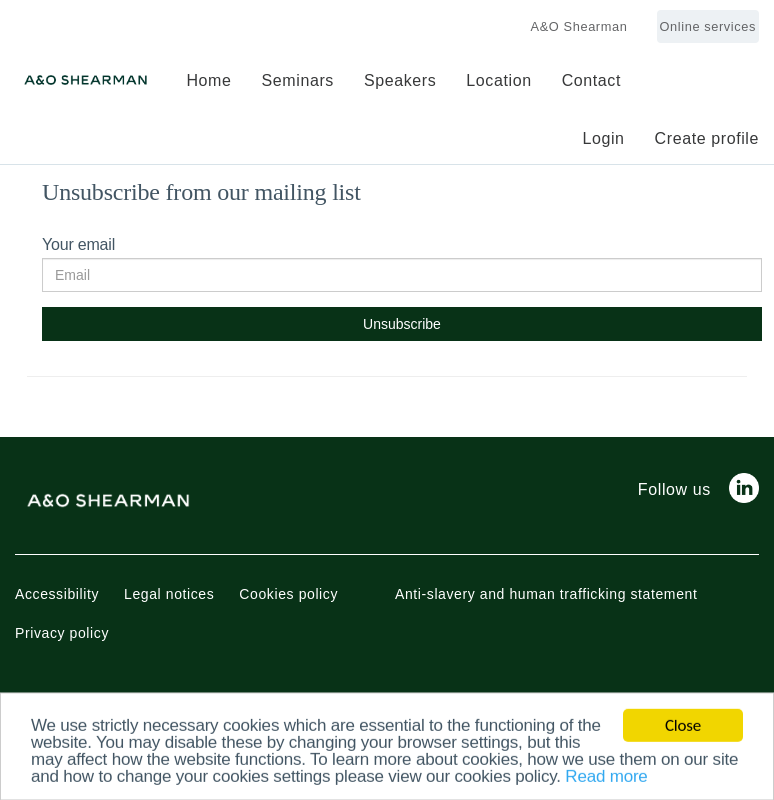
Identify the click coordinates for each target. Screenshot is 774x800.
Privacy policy (62, 633)
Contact (591, 80)
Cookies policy (288, 594)
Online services (708, 26)
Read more (606, 778)
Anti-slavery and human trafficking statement (546, 594)
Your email (78, 244)
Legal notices (169, 594)
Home (208, 80)
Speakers (400, 80)
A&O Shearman (579, 26)
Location (498, 80)
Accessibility (57, 594)
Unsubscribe (402, 324)
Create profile (707, 138)
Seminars (298, 80)
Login (603, 138)
